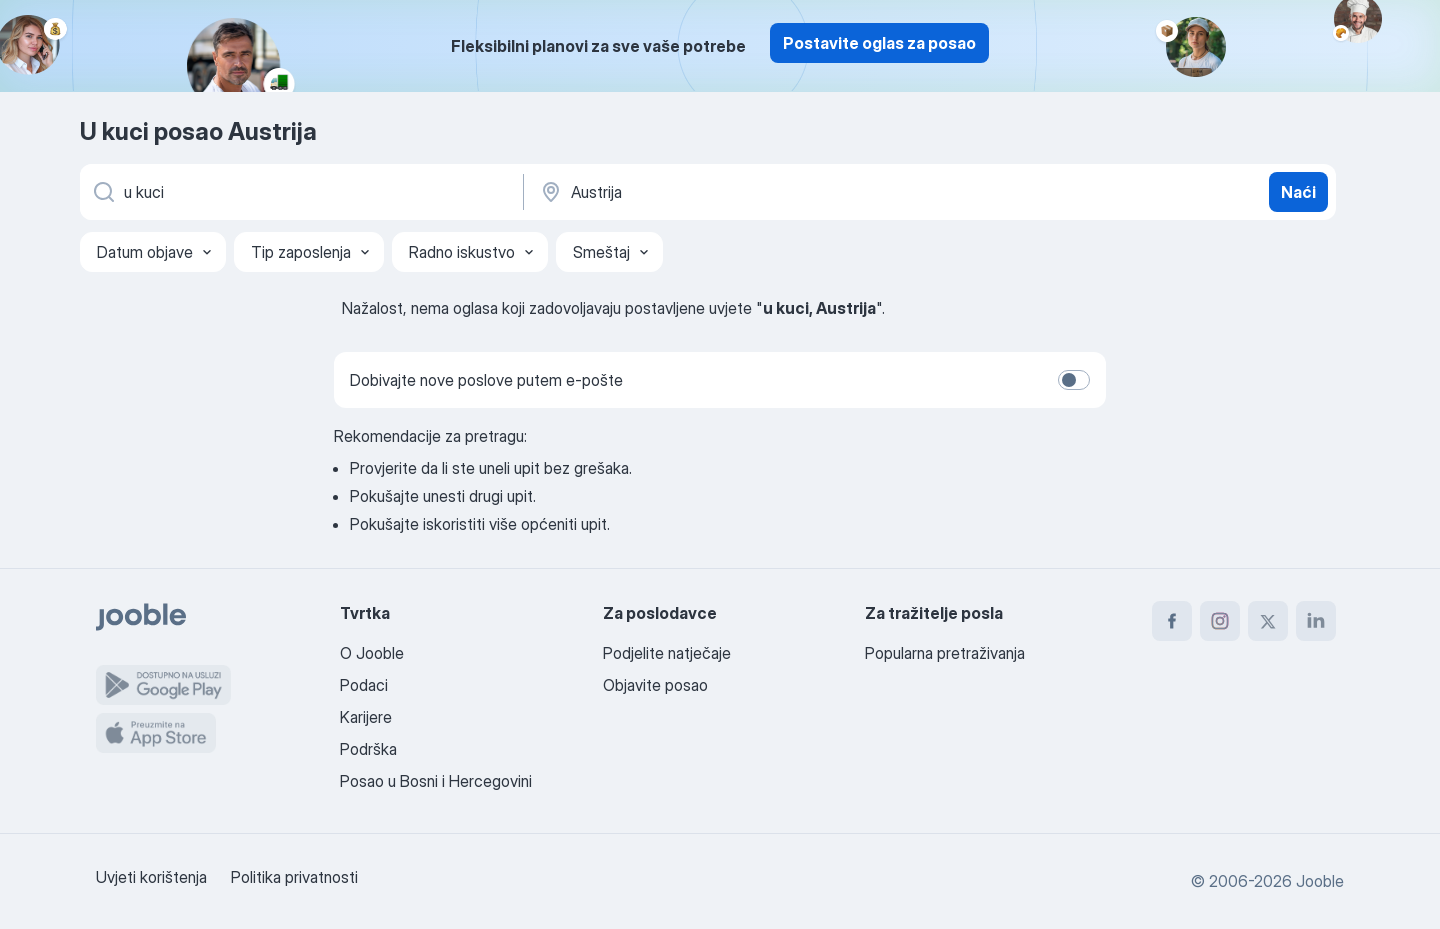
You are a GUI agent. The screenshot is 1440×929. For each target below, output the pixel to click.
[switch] (1074, 380)
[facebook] (1172, 621)
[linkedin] (1316, 621)
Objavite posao (655, 685)
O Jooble (372, 653)
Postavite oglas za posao (879, 43)
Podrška (368, 749)
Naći (1298, 192)
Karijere (366, 717)
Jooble (1320, 881)
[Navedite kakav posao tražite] (300, 192)
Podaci (364, 685)
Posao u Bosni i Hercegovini (436, 781)
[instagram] (1220, 621)
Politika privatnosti (294, 877)
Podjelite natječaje (667, 653)
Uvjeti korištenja (151, 877)
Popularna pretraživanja (945, 653)
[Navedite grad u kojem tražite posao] (747, 192)
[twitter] (1268, 621)
